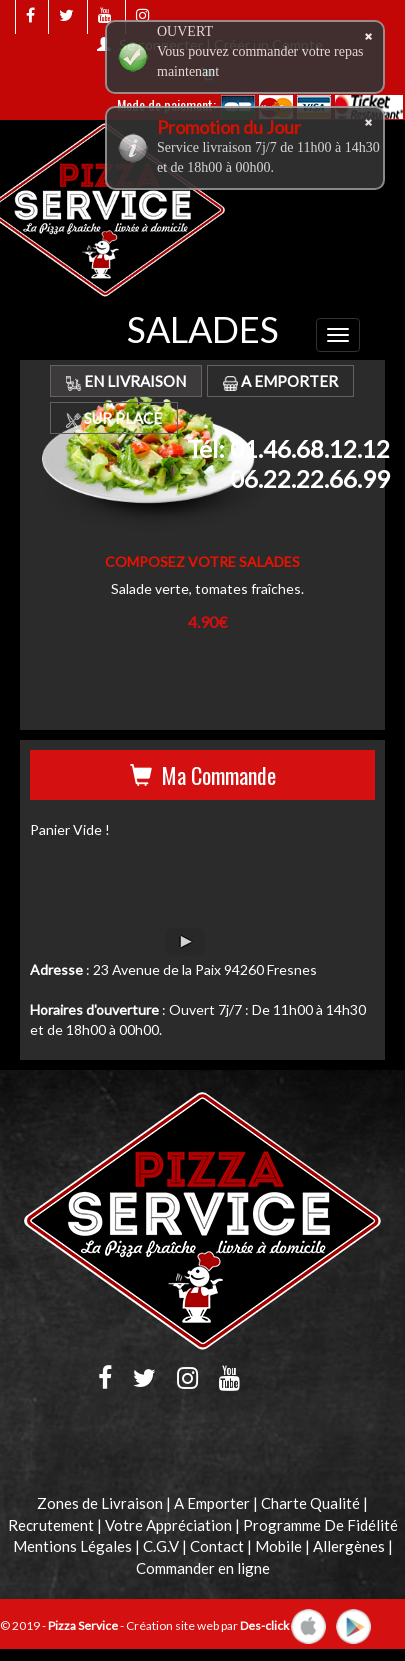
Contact (217, 1546)
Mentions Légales (72, 1546)
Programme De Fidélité (320, 1525)
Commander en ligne (203, 1568)
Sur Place (114, 418)
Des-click (264, 1625)
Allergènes (349, 1546)
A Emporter (280, 381)
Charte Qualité (310, 1503)
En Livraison (126, 381)
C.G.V (161, 1546)
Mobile (278, 1546)
